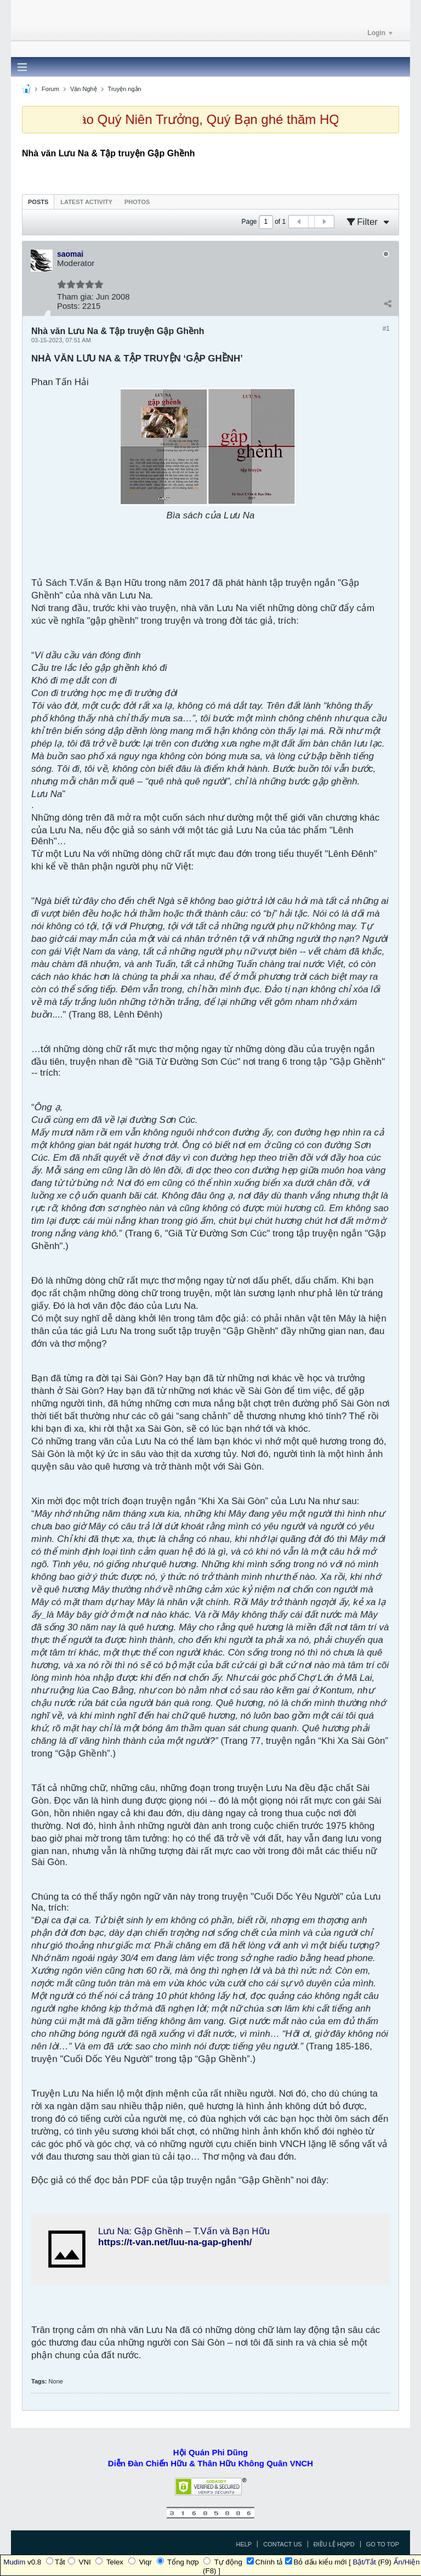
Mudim (14, 2562)
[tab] (38, 201)
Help (244, 2544)
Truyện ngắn (124, 89)
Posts (38, 202)
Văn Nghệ (83, 89)
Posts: (68, 305)
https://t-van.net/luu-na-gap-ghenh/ (175, 2242)
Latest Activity (86, 202)
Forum (50, 89)
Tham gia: (75, 296)
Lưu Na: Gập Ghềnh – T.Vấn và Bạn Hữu (184, 2231)
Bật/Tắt (364, 2562)
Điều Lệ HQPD (334, 2544)
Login (379, 33)
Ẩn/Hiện (407, 2562)
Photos (137, 202)
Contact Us (282, 2544)
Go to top (382, 2544)
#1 (386, 328)
